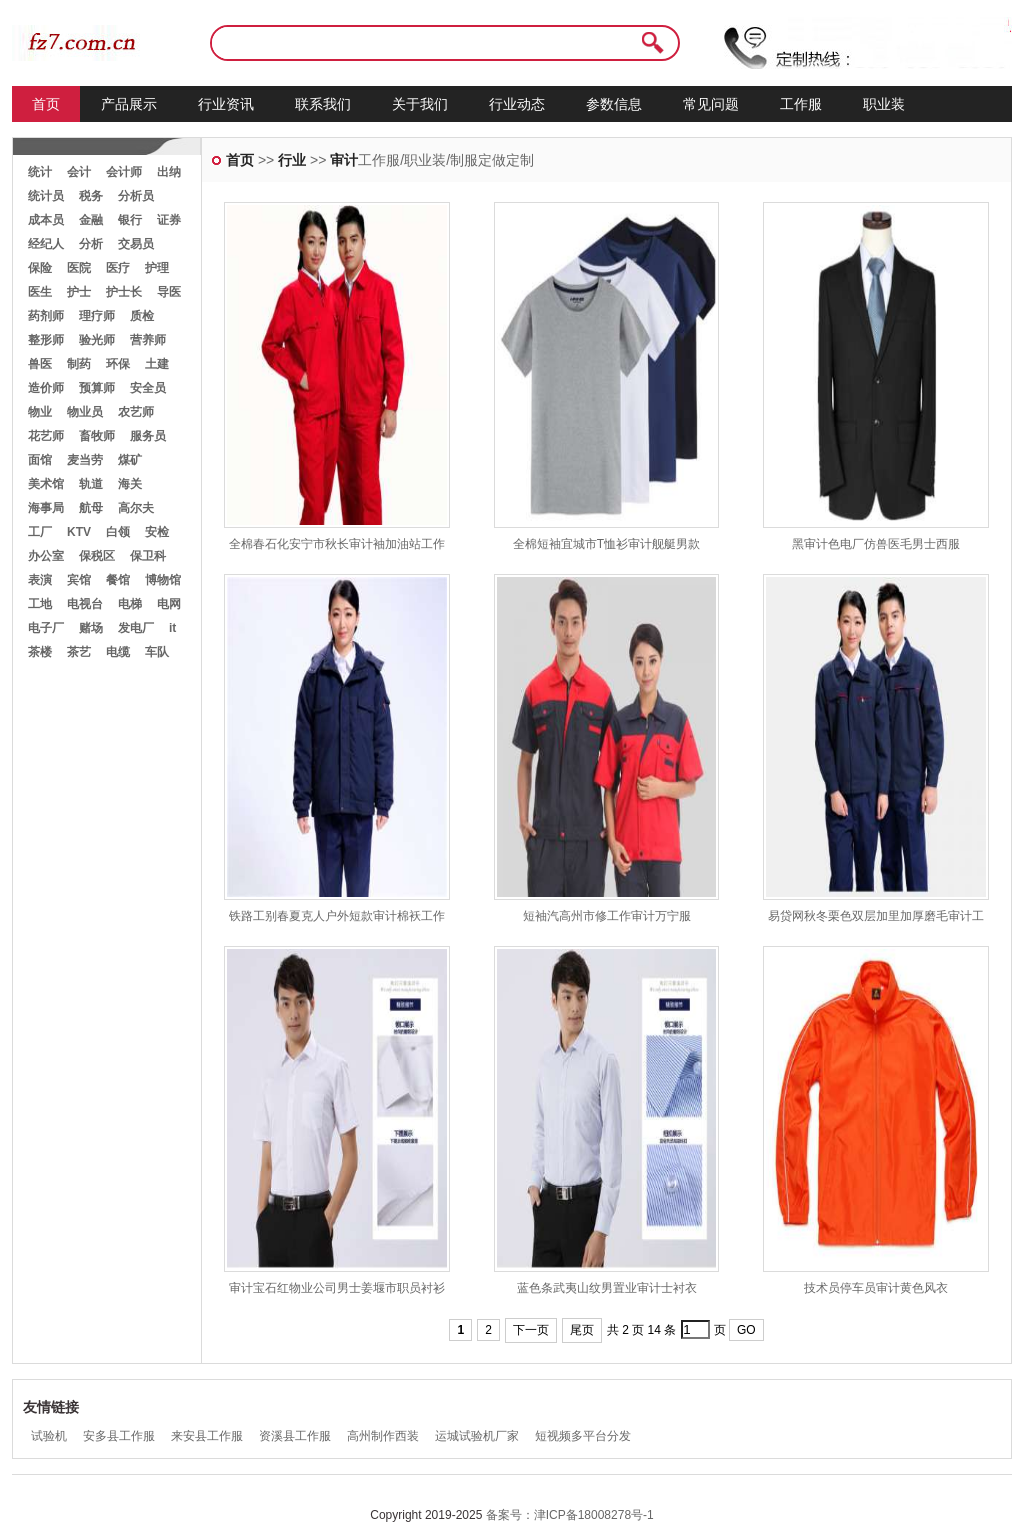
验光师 (97, 340)
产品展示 (129, 104)
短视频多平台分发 (583, 1436)
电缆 (118, 652)
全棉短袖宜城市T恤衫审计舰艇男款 (606, 544)
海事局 (46, 508)
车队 (157, 652)
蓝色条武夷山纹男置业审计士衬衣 (607, 1288)
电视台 (85, 604)
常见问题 (711, 104)
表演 (40, 580)
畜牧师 (97, 436)
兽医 (40, 364)
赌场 (91, 628)
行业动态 (517, 104)
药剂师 (46, 316)
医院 (79, 268)
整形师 (46, 340)
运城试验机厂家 (477, 1436)
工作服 (801, 104)
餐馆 (118, 580)
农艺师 (136, 412)
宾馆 (79, 580)
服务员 (148, 436)
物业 (40, 412)
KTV (79, 532)
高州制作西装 (383, 1436)
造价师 (46, 388)
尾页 (582, 1330)
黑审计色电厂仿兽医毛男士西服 (876, 544)
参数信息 (614, 104)
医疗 (118, 268)
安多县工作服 (119, 1436)
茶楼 (40, 652)
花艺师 (46, 436)
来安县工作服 (207, 1436)
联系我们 (323, 104)
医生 (40, 292)
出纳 (169, 172)
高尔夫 (136, 508)
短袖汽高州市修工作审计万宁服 (607, 916)
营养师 (148, 340)
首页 (46, 104)
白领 (118, 532)
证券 (169, 220)
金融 (91, 220)
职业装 (884, 104)
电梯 (130, 604)
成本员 (46, 220)
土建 (157, 364)
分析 (91, 244)
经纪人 (46, 244)
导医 (169, 292)
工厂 (40, 532)
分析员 (136, 196)
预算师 (97, 388)
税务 (91, 196)
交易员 (136, 244)
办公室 (46, 556)
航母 (91, 508)
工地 (40, 604)
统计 (40, 172)
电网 (169, 604)
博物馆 (163, 580)
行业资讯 (226, 104)
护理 (157, 268)
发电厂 (136, 628)
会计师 (124, 172)
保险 (40, 268)
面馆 (40, 460)
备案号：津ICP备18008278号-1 (570, 1515)
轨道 (91, 484)
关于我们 (420, 104)
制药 (79, 364)
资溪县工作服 (295, 1436)
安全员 (148, 388)
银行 (130, 220)
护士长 (124, 292)
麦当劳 (85, 460)
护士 (79, 292)
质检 (142, 316)
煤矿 (130, 460)
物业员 (85, 412)
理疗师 (97, 316)
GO (746, 1330)
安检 (157, 532)
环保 (118, 364)
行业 (292, 160)
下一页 (531, 1330)
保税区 (97, 556)
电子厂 (46, 628)
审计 (344, 160)
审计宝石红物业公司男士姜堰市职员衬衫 (337, 1288)
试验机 (49, 1436)
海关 (130, 484)
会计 (79, 172)
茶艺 (79, 652)
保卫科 (148, 556)
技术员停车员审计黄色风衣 (876, 1288)
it (172, 628)
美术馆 (46, 484)
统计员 (46, 196)
